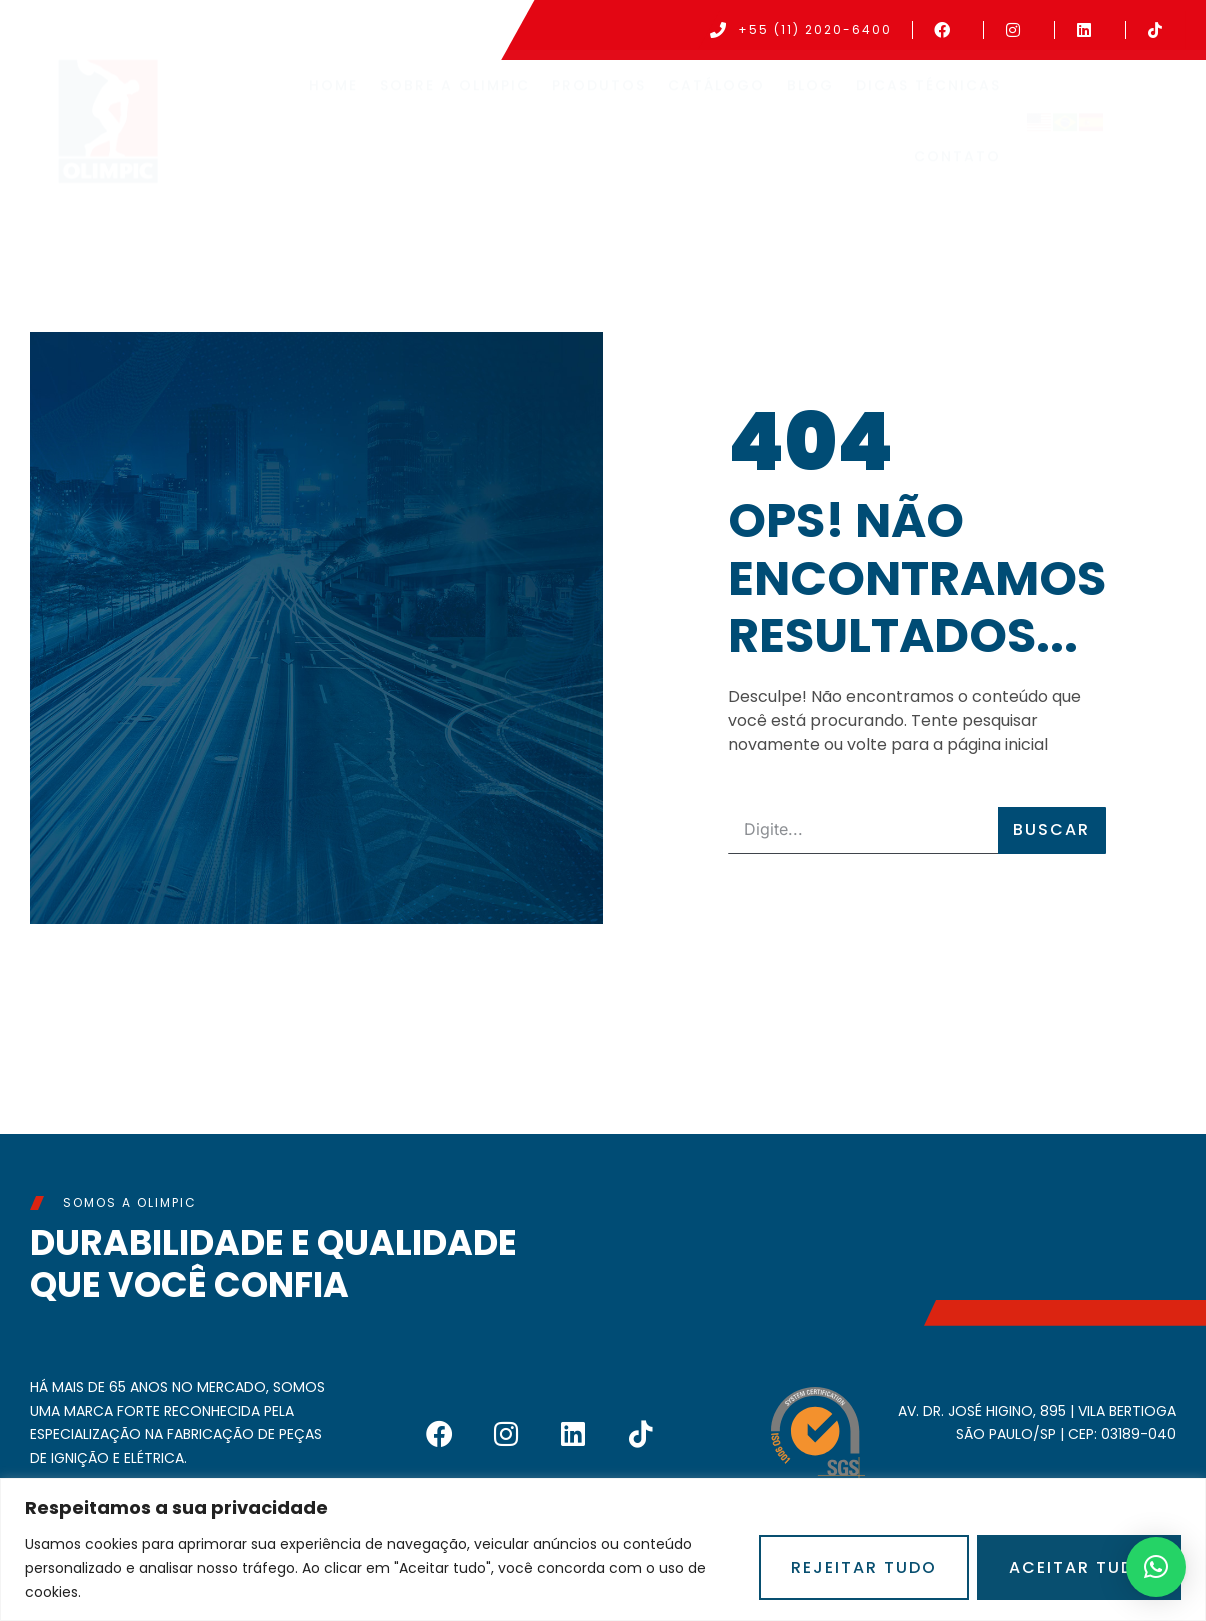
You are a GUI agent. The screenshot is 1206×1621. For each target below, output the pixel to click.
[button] (1156, 1567)
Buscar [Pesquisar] (1051, 829)
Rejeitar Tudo (864, 1567)
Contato (957, 166)
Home (333, 95)
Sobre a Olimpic (455, 95)
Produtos (599, 95)
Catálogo (716, 95)
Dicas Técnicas (928, 95)
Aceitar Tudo (1079, 1567)
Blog (810, 95)
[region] (603, 1549)
